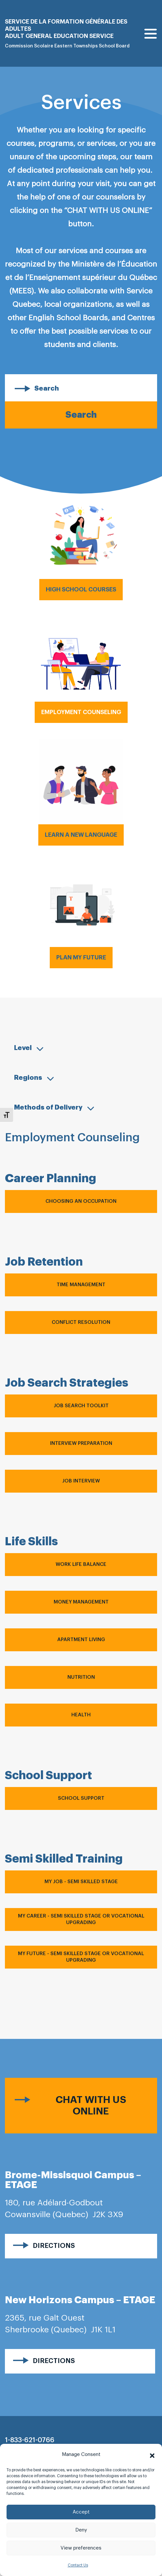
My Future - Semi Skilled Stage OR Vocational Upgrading (81, 1957)
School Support (81, 1798)
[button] (152, 2454)
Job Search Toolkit (81, 1405)
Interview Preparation (81, 1443)
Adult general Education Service (59, 36)
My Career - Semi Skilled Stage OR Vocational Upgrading (81, 1919)
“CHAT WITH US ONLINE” (108, 210)
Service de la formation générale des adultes (66, 25)
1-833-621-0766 (29, 2440)
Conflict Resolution (81, 1322)
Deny (81, 2530)
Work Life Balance (81, 1564)
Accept (81, 2512)
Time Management (81, 1284)
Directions (54, 2246)
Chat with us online (91, 2105)
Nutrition (81, 1677)
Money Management (81, 1602)
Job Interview (81, 1481)
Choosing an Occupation (81, 1201)
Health (81, 1714)
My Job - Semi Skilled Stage (81, 1881)
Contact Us (78, 2565)
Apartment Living (81, 1639)
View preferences (81, 2548)
